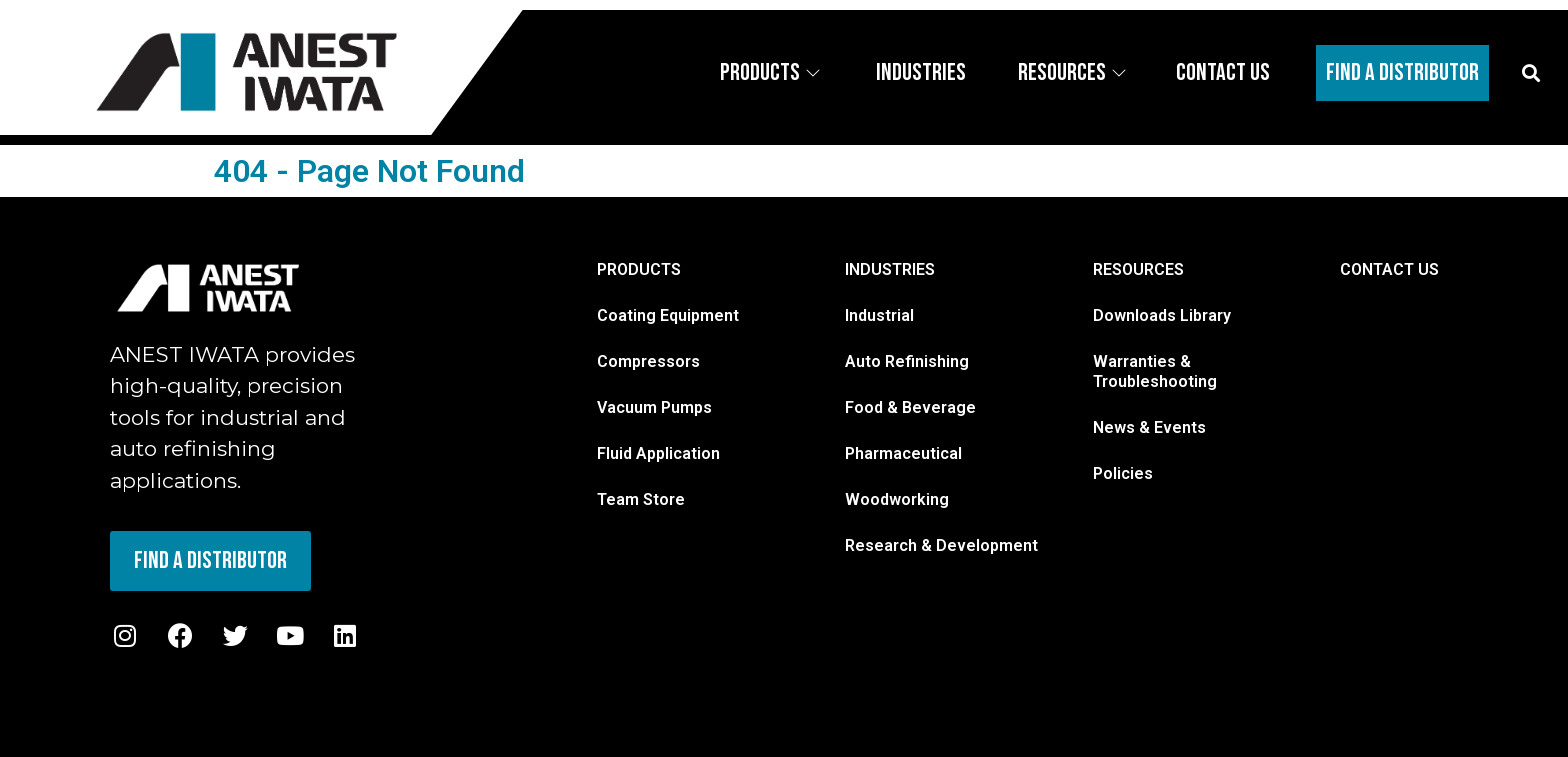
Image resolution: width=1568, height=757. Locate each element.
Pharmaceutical (903, 453)
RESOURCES (1138, 269)
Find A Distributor (1402, 72)
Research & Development (941, 545)
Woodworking (897, 499)
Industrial (879, 315)
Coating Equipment (668, 315)
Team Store (641, 499)
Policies (1123, 473)
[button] (1531, 72)
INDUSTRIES (890, 269)
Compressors (648, 361)
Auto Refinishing (907, 361)
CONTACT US (1389, 269)
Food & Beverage (910, 407)
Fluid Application (658, 453)
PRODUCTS (639, 269)
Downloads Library (1162, 315)
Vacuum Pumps (654, 407)
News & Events (1149, 427)
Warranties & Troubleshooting (1155, 371)
